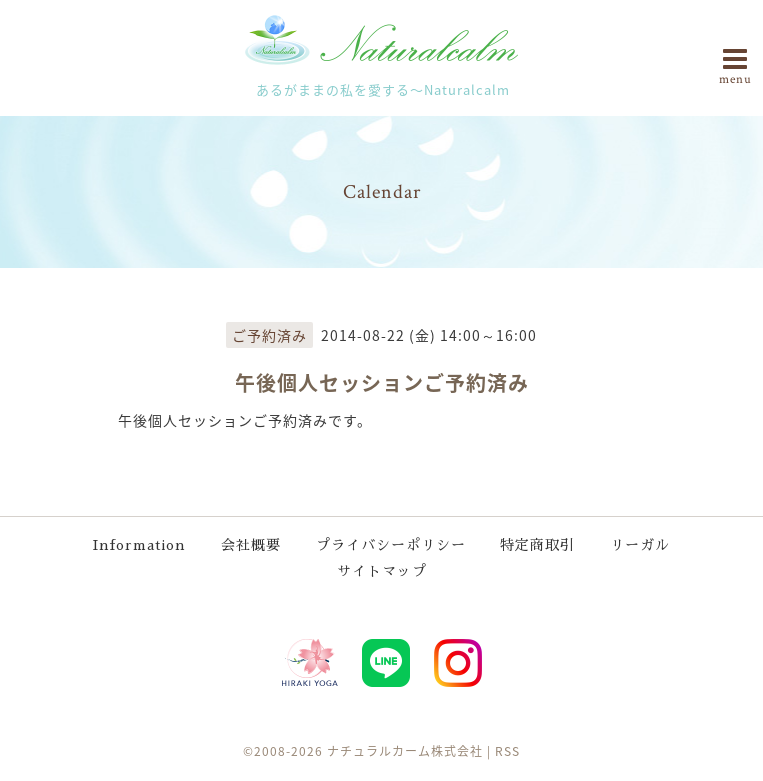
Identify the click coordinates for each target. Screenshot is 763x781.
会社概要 (251, 545)
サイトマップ (382, 571)
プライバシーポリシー (391, 545)
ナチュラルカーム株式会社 (405, 751)
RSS (507, 751)
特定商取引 (537, 545)
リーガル (640, 545)
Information (139, 545)
